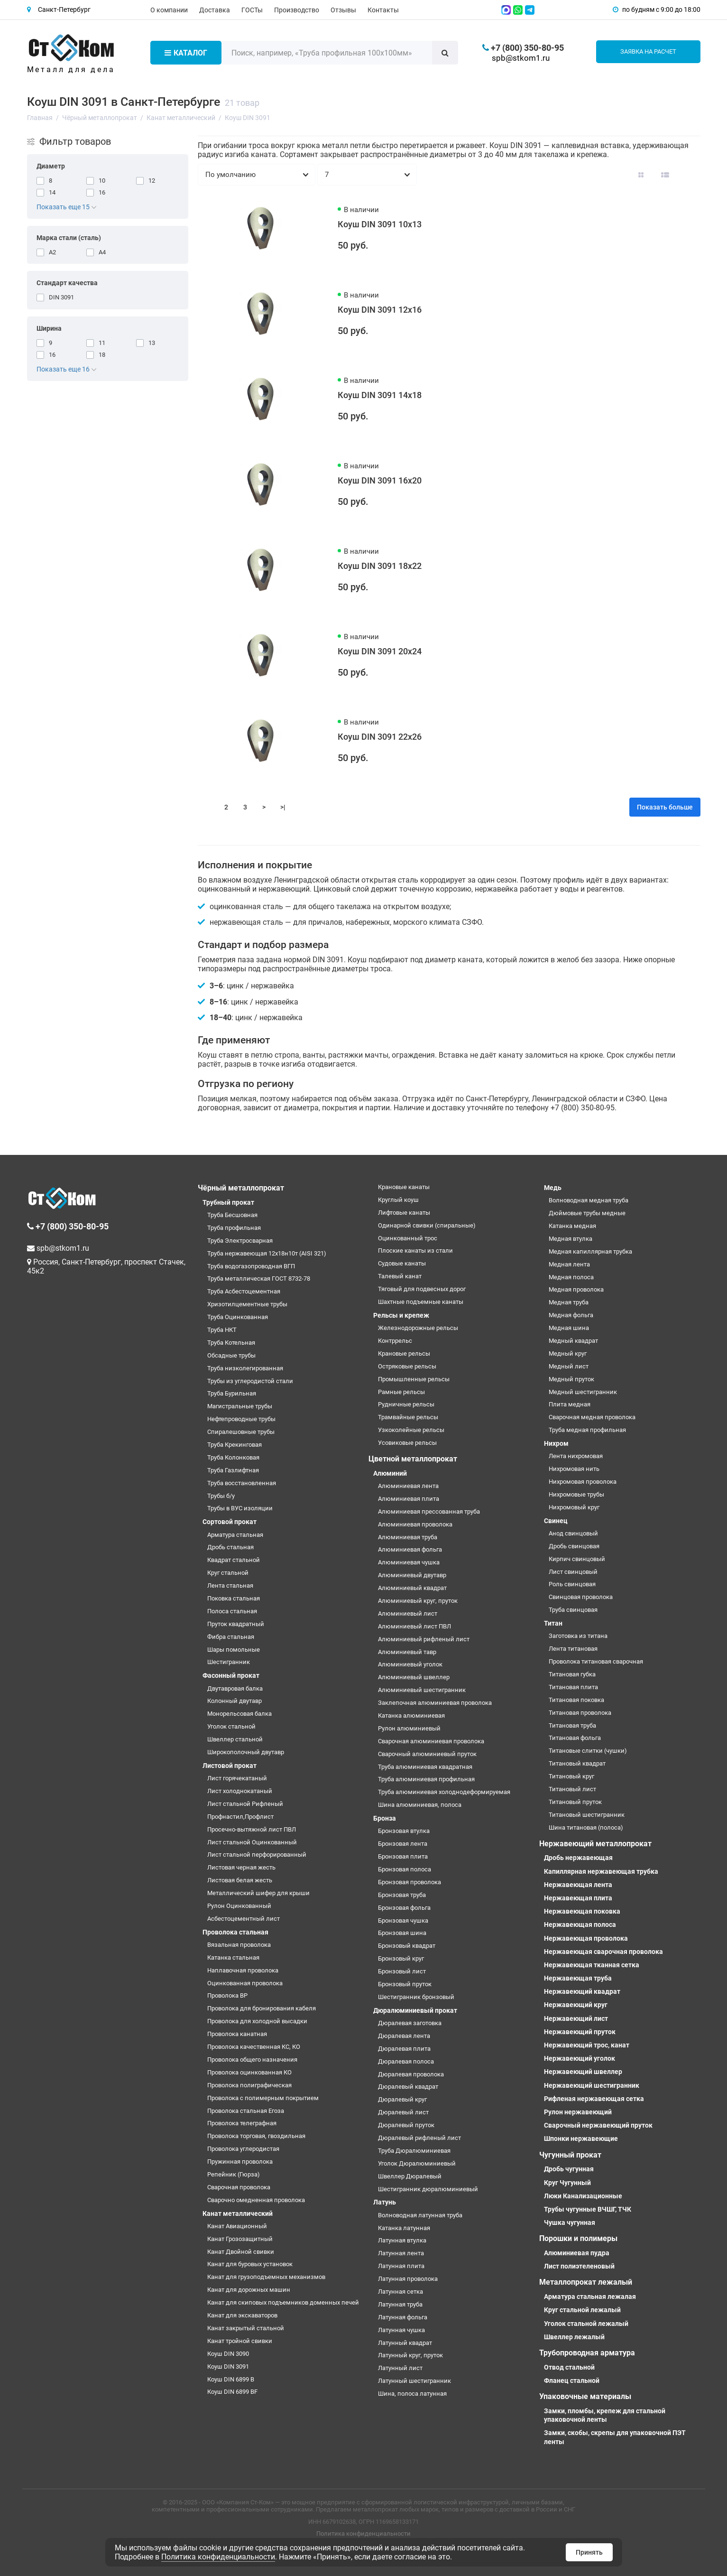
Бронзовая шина (402, 1932)
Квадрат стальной (233, 1559)
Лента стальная (230, 1585)
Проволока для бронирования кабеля (261, 2008)
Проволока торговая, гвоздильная (256, 2135)
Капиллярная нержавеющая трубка (601, 1871)
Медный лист (569, 1366)
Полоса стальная (232, 1611)
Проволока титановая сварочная (596, 1661)
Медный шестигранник (583, 1391)
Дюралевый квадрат (408, 2086)
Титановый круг (571, 1776)
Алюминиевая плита (408, 1498)
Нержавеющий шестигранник (591, 2085)
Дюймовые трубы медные (587, 1213)
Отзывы (343, 10)
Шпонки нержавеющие (581, 2138)
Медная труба (569, 1302)
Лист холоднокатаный (239, 1791)
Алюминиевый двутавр (412, 1575)
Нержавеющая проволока (586, 1938)
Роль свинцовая (572, 1584)
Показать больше (665, 807)
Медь (552, 1187)
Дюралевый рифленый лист (419, 2137)
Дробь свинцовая (574, 1546)
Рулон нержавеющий (578, 2112)
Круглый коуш (398, 1199)
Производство (296, 10)
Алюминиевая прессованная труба (429, 1511)
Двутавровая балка (235, 1688)
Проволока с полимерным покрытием (263, 2098)
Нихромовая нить (574, 1468)
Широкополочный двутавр (245, 1752)
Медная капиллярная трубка (590, 1251)
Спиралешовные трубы (241, 1431)
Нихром (556, 1443)
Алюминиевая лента (408, 1485)
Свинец (556, 1521)
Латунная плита (401, 2265)
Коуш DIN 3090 (228, 2353)
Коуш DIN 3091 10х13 (380, 224)
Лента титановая (573, 1648)
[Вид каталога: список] (665, 175)
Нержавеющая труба (578, 1978)
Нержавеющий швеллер (583, 2071)
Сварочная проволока (238, 2187)
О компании (169, 10)
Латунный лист (400, 2367)
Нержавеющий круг (575, 2005)
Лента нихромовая (576, 1456)
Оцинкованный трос (407, 1238)
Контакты (383, 10)
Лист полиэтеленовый (579, 2266)
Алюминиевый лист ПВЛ (414, 1626)
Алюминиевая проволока (415, 1524)
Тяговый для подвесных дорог (422, 1289)
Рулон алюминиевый (409, 1728)
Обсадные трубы (231, 1355)
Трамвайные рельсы (408, 1417)
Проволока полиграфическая (249, 2085)
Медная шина (569, 1327)
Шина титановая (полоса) (586, 1827)
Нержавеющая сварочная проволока (603, 1951)
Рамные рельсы (401, 1391)
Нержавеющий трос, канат (586, 2045)
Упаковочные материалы (585, 2396)
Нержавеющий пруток (580, 2032)
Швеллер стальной (235, 1739)
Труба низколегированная (245, 1368)
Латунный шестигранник (414, 2380)
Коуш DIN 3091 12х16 (380, 310)
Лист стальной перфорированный (256, 1854)
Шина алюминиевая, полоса (419, 1804)
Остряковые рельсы (407, 1366)
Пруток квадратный (235, 1623)
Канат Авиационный (237, 2226)
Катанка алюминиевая (411, 1715)
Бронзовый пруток (405, 1984)
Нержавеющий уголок (579, 2058)
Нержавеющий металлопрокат (595, 1843)
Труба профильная (234, 1227)
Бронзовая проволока (409, 1882)
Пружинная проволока (240, 2161)
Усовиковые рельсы (407, 1442)
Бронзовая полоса (404, 1869)
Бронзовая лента (402, 1843)
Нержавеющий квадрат (582, 1991)
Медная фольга (571, 1315)
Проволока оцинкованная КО (249, 2072)
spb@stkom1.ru (521, 58)
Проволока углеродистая (243, 2148)
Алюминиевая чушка (409, 1562)
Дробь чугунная (569, 2169)
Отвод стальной (569, 2367)
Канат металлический (237, 2213)
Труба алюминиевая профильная (426, 1779)
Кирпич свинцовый (577, 1558)
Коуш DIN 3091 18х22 (380, 566)
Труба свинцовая (573, 1609)
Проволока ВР (227, 1995)
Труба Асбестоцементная (243, 1291)
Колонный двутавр (234, 1700)
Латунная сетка (400, 2291)
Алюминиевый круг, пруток (418, 1600)
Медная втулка (570, 1238)
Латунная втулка (402, 2240)
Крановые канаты (404, 1186)
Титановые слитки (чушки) (588, 1750)
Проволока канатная (237, 2033)
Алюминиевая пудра (576, 2253)
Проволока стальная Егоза (245, 2110)
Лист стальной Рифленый (245, 1803)
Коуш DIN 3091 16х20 (380, 480)
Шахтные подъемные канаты (420, 1301)
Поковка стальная (233, 1598)
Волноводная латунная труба (420, 2215)
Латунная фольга (402, 2317)
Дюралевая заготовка (410, 2023)
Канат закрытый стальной (245, 2328)
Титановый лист (572, 1789)
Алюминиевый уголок (410, 1664)
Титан (553, 1623)
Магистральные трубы (239, 1406)
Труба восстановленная (241, 1483)
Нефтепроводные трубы (241, 1419)
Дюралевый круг (402, 2099)
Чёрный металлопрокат (241, 1187)
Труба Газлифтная (233, 1470)
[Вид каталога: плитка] (641, 175)
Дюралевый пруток (406, 2125)
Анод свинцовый (573, 1533)
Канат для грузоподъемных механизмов (266, 2276)
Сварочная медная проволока (592, 1417)
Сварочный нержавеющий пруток (598, 2125)
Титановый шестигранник (587, 1814)
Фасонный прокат (230, 1675)
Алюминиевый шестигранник (422, 1689)
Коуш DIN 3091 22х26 (380, 737)
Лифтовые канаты (404, 1212)
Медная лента (569, 1264)
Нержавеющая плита (578, 1898)
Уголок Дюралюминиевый (417, 2163)
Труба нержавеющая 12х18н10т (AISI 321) (266, 1253)
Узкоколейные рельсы (411, 1429)
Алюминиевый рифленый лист (423, 1639)
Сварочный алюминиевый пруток (427, 1754)
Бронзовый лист (402, 1971)
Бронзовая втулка (404, 1830)
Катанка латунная (404, 2228)
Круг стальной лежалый (582, 2310)
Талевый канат (400, 1276)
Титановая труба (572, 1725)
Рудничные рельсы (406, 1404)
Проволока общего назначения (252, 2059)
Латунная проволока (408, 2278)
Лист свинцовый (573, 1571)
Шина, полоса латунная (412, 2393)
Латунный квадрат (405, 2342)
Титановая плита (573, 1687)
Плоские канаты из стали (415, 1250)
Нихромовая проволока (583, 1481)
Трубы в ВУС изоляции (240, 1508)
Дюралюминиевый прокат (415, 2010)
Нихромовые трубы (576, 1494)
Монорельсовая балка (239, 1713)
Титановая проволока (580, 1712)
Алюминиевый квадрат (412, 1587)
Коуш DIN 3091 (228, 2366)
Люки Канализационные (583, 2196)
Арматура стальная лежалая (590, 2296)
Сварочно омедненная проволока (256, 2200)
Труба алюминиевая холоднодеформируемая (444, 1791)
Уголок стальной (231, 1726)
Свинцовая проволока (581, 1596)
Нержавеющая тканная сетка (591, 1965)
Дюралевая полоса (406, 2061)
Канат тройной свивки (239, 2340)
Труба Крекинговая (234, 1444)
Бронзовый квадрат (406, 1945)
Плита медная (569, 1404)
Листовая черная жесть (241, 1867)
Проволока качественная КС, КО (253, 2046)
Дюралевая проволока (411, 2074)
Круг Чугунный (567, 2182)
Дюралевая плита (404, 2048)
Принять (589, 2552)
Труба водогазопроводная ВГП (251, 1266)
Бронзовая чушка (403, 1920)
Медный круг (568, 1353)
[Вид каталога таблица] (689, 175)
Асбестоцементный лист (243, 1918)
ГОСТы (252, 10)
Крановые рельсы (404, 1353)
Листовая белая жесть (239, 1880)
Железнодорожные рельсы (418, 1327)
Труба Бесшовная (232, 1214)
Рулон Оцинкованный (239, 1905)
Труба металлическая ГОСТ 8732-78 (258, 1278)
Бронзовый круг (401, 1958)
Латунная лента (401, 2253)
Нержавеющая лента (578, 1884)
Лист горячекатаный (237, 1778)
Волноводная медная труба (588, 1200)
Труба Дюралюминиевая (414, 2150)
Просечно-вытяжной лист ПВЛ (251, 1829)
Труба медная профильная (587, 1429)
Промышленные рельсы (414, 1379)
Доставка (214, 10)
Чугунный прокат (570, 2154)
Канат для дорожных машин (248, 2289)
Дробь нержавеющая (578, 1857)
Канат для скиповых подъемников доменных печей (283, 2302)
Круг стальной (227, 1572)
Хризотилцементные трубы (247, 1304)
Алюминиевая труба (407, 1537)
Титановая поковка (576, 1699)
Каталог (186, 52)
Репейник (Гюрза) (233, 2174)
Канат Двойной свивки (240, 2251)
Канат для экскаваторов (242, 2315)
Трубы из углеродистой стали (250, 1381)
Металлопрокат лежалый (585, 2282)
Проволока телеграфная (241, 2123)
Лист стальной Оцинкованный (252, 1842)
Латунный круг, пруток (410, 2355)
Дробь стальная (230, 1547)
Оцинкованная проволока (245, 1983)
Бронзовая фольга (404, 1907)
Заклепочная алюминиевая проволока (435, 1702)
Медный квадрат (573, 1340)
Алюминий (390, 1473)
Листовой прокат (229, 1765)
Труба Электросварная (240, 1240)
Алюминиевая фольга (410, 1549)
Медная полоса (571, 1277)
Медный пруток (571, 1379)
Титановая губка (572, 1674)
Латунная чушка (401, 2330)
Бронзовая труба (402, 1894)
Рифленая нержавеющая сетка (594, 2098)
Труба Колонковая (233, 1457)
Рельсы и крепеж (401, 1315)
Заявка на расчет (648, 51)
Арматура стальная (235, 1534)
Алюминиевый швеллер (414, 1677)
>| (282, 807)
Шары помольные (233, 1649)
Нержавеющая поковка (582, 1911)
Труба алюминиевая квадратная (425, 1766)
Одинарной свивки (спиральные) (427, 1225)
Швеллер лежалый (574, 2337)
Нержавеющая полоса (580, 1924)
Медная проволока (576, 1289)
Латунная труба (400, 2304)
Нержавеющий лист (576, 2018)
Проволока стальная (235, 1932)
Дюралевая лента (404, 2035)
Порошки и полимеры (578, 2238)
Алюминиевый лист (407, 1613)
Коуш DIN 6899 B (230, 2379)
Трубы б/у (221, 1495)
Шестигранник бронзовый (416, 1996)
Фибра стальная (230, 1636)
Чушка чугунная (569, 2222)
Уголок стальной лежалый (586, 2323)
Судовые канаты (402, 1263)
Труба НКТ (222, 1329)
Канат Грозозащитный (240, 2238)
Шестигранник (228, 1661)
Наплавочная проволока (242, 1970)
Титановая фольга (575, 1737)
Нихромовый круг (574, 1507)
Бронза (384, 1818)
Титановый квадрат (577, 1763)
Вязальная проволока (239, 1944)
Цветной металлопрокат (412, 1458)
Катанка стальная (233, 1957)
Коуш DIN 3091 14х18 (380, 395)
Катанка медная (572, 1225)
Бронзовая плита (403, 1856)
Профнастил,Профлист (240, 1816)
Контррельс (395, 1340)
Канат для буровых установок (250, 2264)
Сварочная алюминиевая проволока (431, 1741)
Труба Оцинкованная (237, 1317)
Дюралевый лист (403, 2112)
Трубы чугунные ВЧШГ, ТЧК (587, 2209)
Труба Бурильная (231, 1393)
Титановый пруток (575, 1801)
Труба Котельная (231, 1342)
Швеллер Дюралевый (410, 2176)
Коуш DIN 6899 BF (232, 2391)
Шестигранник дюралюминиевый (428, 2189)
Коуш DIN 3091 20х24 (380, 651)
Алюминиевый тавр (407, 1651)
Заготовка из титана (578, 1635)
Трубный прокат (228, 1202)
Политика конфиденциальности (363, 2533)
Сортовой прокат (229, 1521)
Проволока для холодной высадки (257, 2021)
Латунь (384, 2202)
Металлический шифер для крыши (258, 1893)
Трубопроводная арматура (587, 2352)
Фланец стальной (571, 2380)
